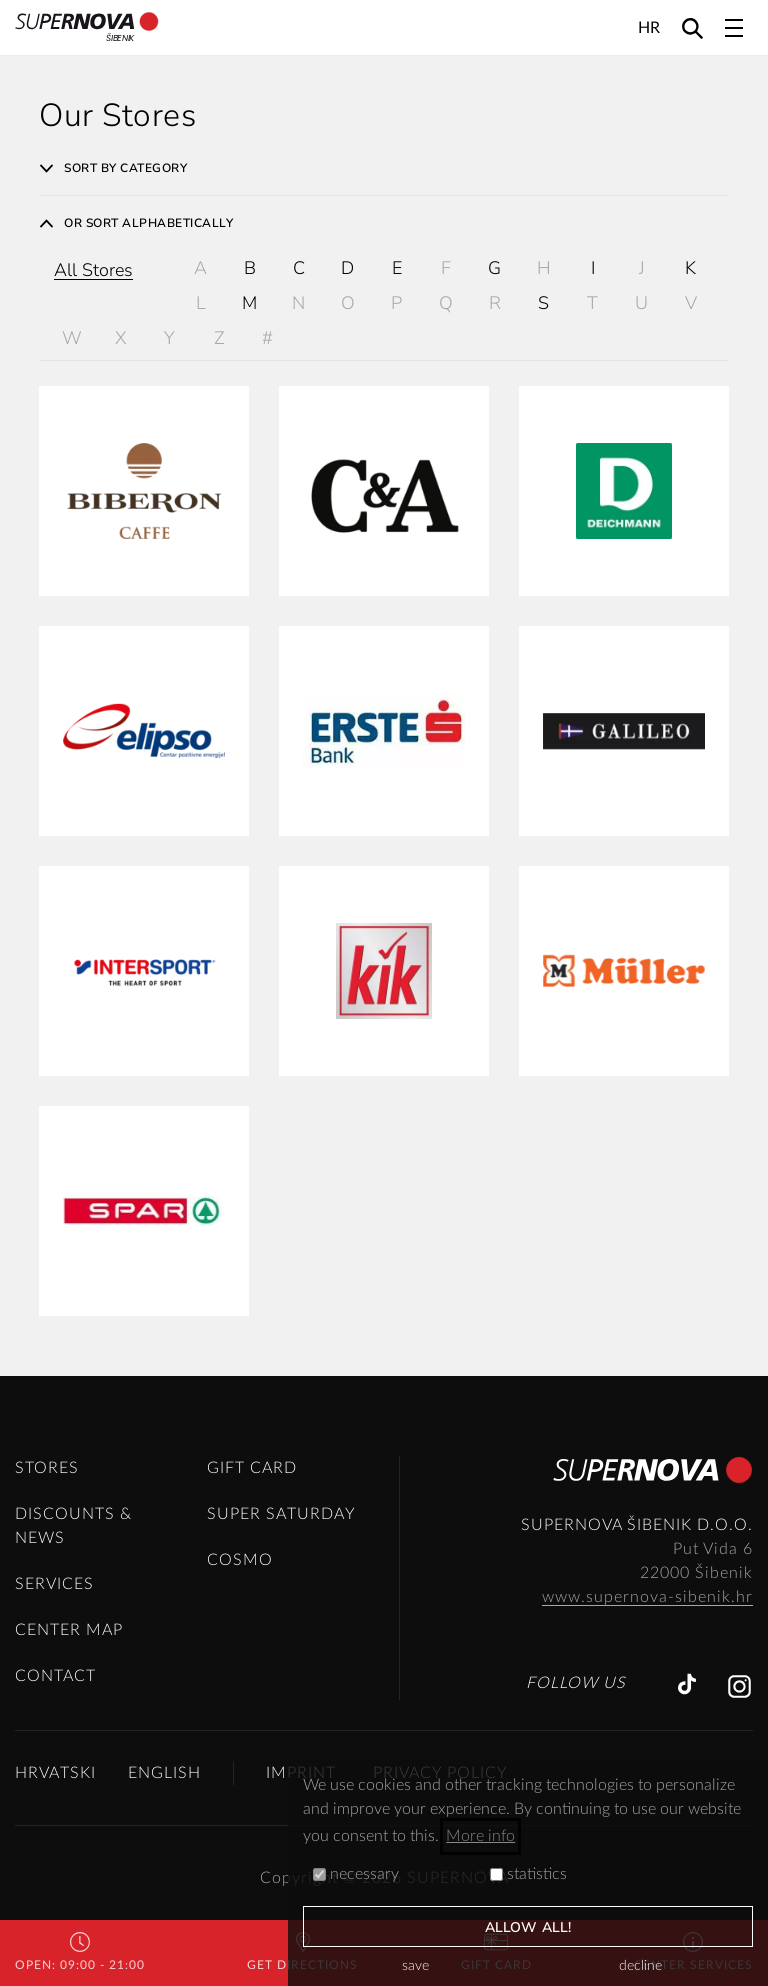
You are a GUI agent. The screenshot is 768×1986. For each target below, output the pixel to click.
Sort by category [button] (113, 168)
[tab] (384, 168)
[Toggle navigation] (734, 28)
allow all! (528, 1927)
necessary (356, 1874)
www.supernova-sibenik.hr (647, 1597)
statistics (528, 1874)
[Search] (692, 27)
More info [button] (480, 1836)
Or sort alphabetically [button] (136, 223)
